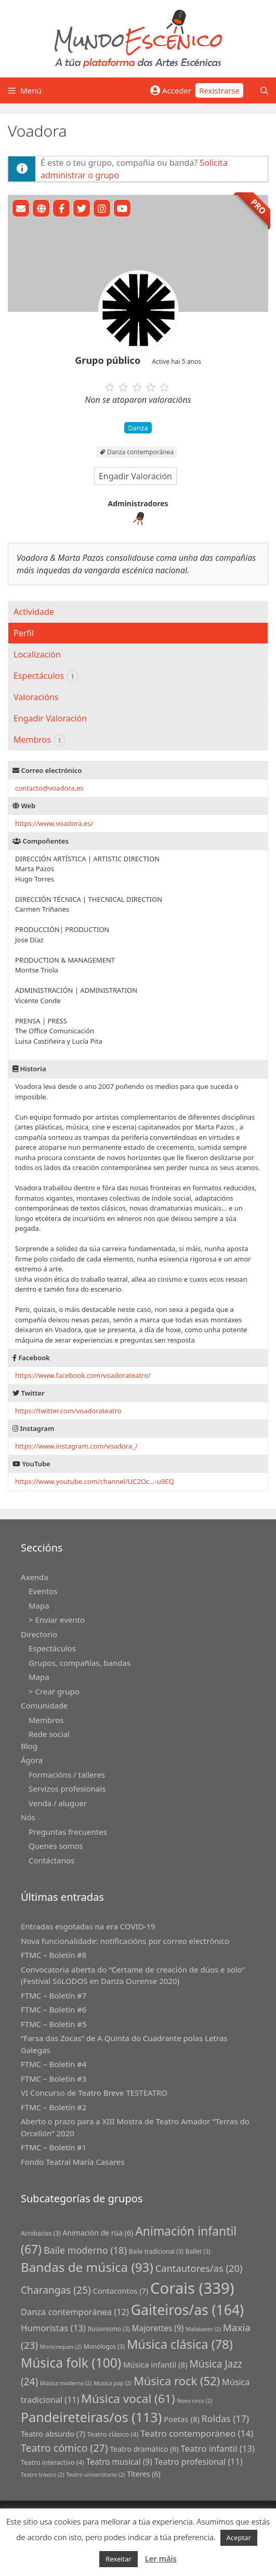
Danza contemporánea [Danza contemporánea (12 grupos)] (75, 2312)
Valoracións (36, 697)
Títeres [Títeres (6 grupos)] (144, 2474)
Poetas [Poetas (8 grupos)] (182, 2419)
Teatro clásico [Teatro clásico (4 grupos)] (113, 2434)
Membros (39, 740)
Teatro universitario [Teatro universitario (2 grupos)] (96, 2474)
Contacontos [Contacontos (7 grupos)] (121, 2291)
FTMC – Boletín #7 (53, 1995)
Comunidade (44, 1705)
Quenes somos (56, 1846)
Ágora (32, 1760)
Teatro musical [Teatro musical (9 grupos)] (119, 2461)
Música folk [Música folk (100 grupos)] (71, 2362)
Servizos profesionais (67, 1788)
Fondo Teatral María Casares (72, 2162)
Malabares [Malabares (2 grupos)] (203, 2329)
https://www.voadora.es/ (54, 823)
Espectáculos (46, 676)
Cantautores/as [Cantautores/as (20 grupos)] (199, 2268)
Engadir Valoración (135, 476)
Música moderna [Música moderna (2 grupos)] (65, 2383)
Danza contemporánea (140, 452)
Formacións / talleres (67, 1774)
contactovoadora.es (49, 788)
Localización (37, 654)
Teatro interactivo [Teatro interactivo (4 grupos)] (52, 2462)
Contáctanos (51, 1860)
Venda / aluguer (58, 1803)
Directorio (39, 1634)
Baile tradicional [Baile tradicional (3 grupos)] (156, 2251)
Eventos (43, 1591)
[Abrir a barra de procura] (264, 90)
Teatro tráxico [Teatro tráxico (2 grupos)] (42, 2474)
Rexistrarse (219, 90)
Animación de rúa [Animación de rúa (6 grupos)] (97, 2233)
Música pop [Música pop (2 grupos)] (113, 2383)
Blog (29, 1746)
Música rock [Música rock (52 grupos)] (177, 2380)
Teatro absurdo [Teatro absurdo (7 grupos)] (53, 2434)
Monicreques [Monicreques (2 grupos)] (61, 2346)
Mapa (39, 1605)
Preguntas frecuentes (68, 1831)
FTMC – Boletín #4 (53, 2064)
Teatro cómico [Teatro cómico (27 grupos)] (64, 2448)
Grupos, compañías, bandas (79, 1663)
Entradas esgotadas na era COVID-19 (88, 1926)
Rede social (49, 1734)
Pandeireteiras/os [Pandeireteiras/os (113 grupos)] (91, 2417)
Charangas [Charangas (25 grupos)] (56, 2290)
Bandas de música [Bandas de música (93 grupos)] (87, 2267)
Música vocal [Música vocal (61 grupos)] (128, 2398)
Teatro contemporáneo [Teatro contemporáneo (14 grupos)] (196, 2433)
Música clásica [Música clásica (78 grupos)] (180, 2344)
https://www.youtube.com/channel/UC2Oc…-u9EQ (94, 1481)
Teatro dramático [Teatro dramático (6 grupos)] (144, 2449)
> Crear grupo (54, 1691)
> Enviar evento (57, 1619)
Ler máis (161, 2558)
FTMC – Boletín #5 (53, 2024)
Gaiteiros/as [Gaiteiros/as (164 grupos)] (187, 2310)
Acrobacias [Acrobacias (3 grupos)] (40, 2233)
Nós (28, 1817)
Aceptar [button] (239, 2537)
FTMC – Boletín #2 (53, 2107)
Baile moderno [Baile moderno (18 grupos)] (85, 2250)
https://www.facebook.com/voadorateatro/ (83, 1375)
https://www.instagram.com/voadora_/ (76, 1446)
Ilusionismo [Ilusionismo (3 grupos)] (109, 2328)
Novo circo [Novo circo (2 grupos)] (194, 2400)
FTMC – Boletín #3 (53, 2078)
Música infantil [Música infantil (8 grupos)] (155, 2364)
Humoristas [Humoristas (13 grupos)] (53, 2328)
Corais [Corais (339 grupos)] (192, 2288)
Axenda (34, 1577)
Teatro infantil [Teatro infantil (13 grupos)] (218, 2448)
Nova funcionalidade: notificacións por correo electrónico (125, 1941)
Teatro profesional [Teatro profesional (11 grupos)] (198, 2461)
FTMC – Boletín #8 (53, 1955)
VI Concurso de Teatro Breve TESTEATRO (94, 2092)
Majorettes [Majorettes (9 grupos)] (158, 2328)
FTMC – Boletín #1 (53, 2147)
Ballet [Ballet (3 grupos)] (198, 2251)
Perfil (24, 633)
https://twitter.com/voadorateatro (68, 1410)
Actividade (34, 611)
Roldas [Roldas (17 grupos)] (225, 2418)
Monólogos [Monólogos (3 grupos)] (104, 2346)
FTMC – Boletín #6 (53, 2009)
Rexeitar (119, 2559)
